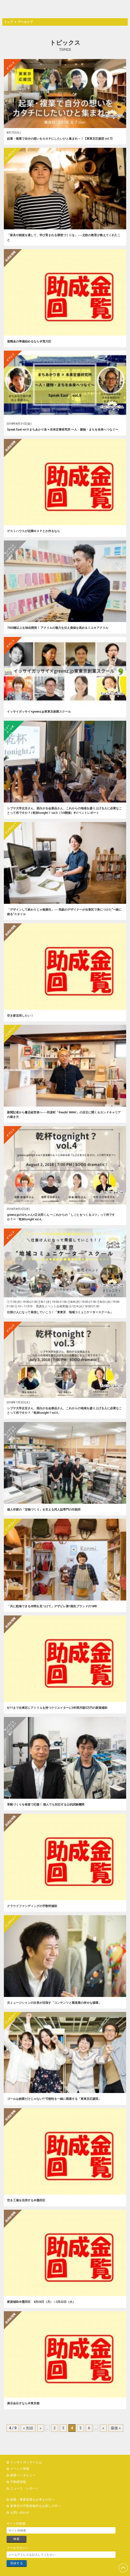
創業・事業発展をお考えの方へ (32, 2500)
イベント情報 (19, 2469)
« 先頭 (28, 2428)
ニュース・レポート (24, 2488)
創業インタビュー (23, 2475)
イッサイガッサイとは (26, 2462)
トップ (8, 22)
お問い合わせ (19, 2512)
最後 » (116, 2428)
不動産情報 (18, 2482)
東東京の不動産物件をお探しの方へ (35, 2506)
